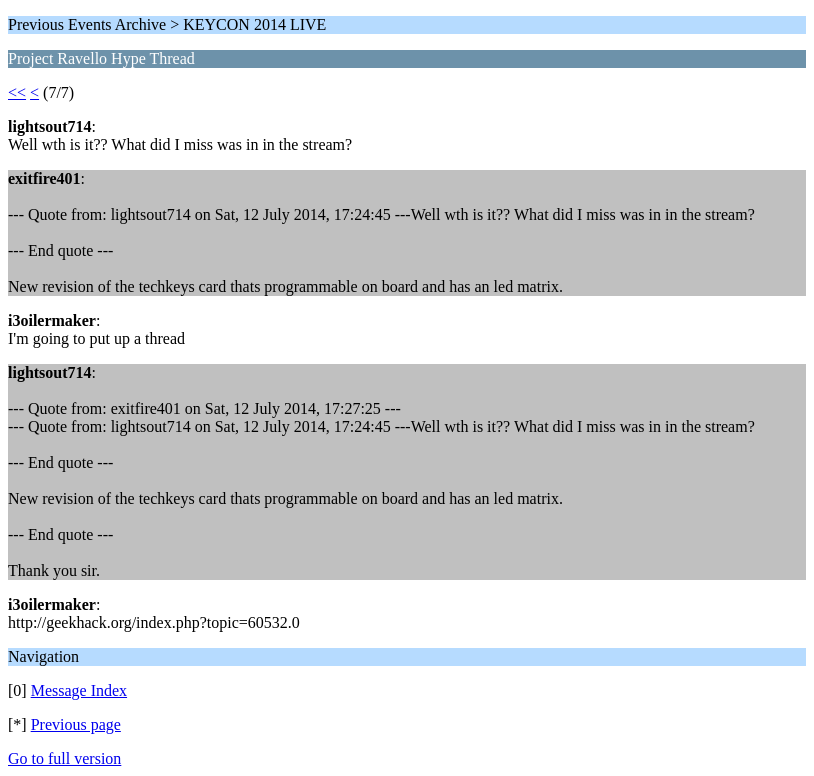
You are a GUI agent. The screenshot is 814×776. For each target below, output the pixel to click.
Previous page (76, 724)
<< (17, 92)
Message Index (79, 690)
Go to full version (64, 758)
